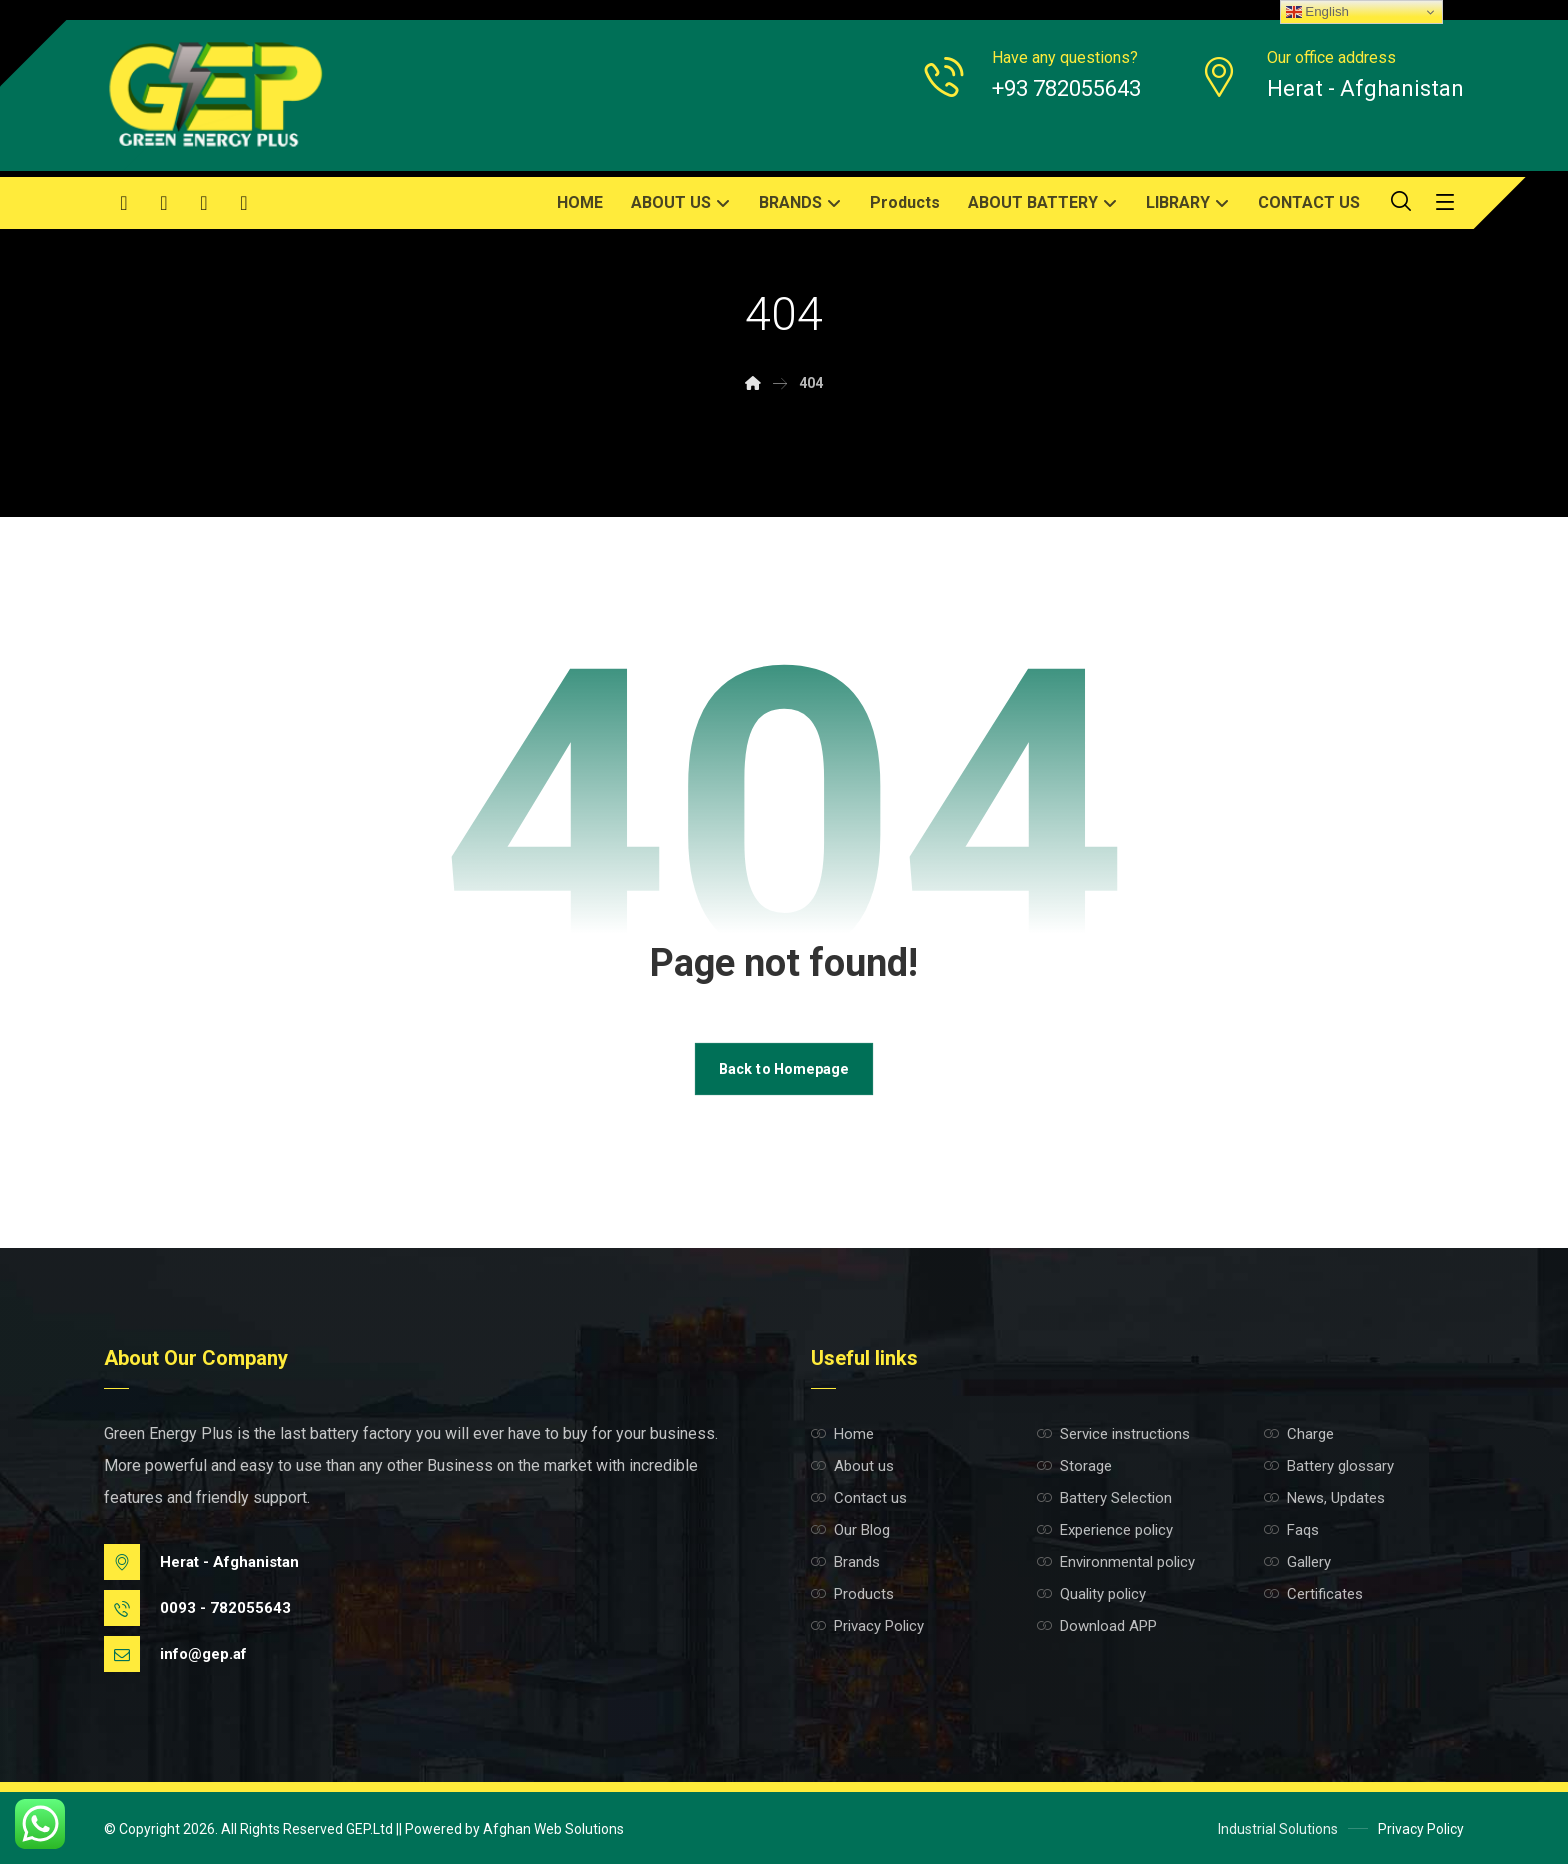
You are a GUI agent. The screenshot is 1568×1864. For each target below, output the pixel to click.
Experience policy (1105, 1530)
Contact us (859, 1498)
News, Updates (1324, 1498)
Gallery (1297, 1562)
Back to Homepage (784, 1068)
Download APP (1097, 1626)
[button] (124, 203)
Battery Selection (1104, 1498)
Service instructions (1113, 1434)
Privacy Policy (867, 1626)
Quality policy (1091, 1594)
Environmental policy (1116, 1562)
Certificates (1313, 1594)
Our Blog (850, 1530)
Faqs (1291, 1530)
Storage (1074, 1466)
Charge (1299, 1434)
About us (852, 1466)
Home (842, 1434)
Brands (845, 1562)
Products (852, 1594)
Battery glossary (1329, 1466)
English (1317, 12)
